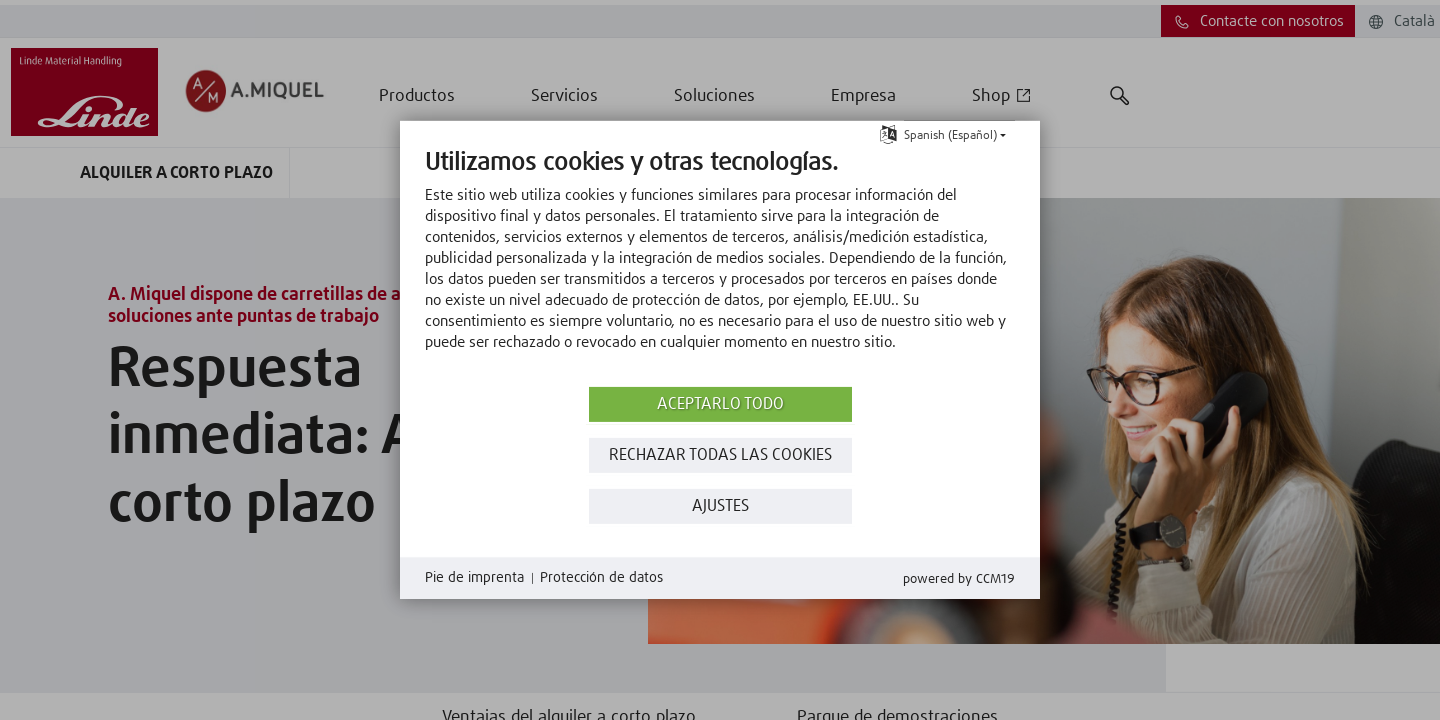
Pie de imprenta (474, 578)
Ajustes (720, 506)
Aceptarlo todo (720, 404)
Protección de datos (601, 578)
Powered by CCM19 (959, 579)
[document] (720, 265)
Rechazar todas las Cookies (720, 455)
